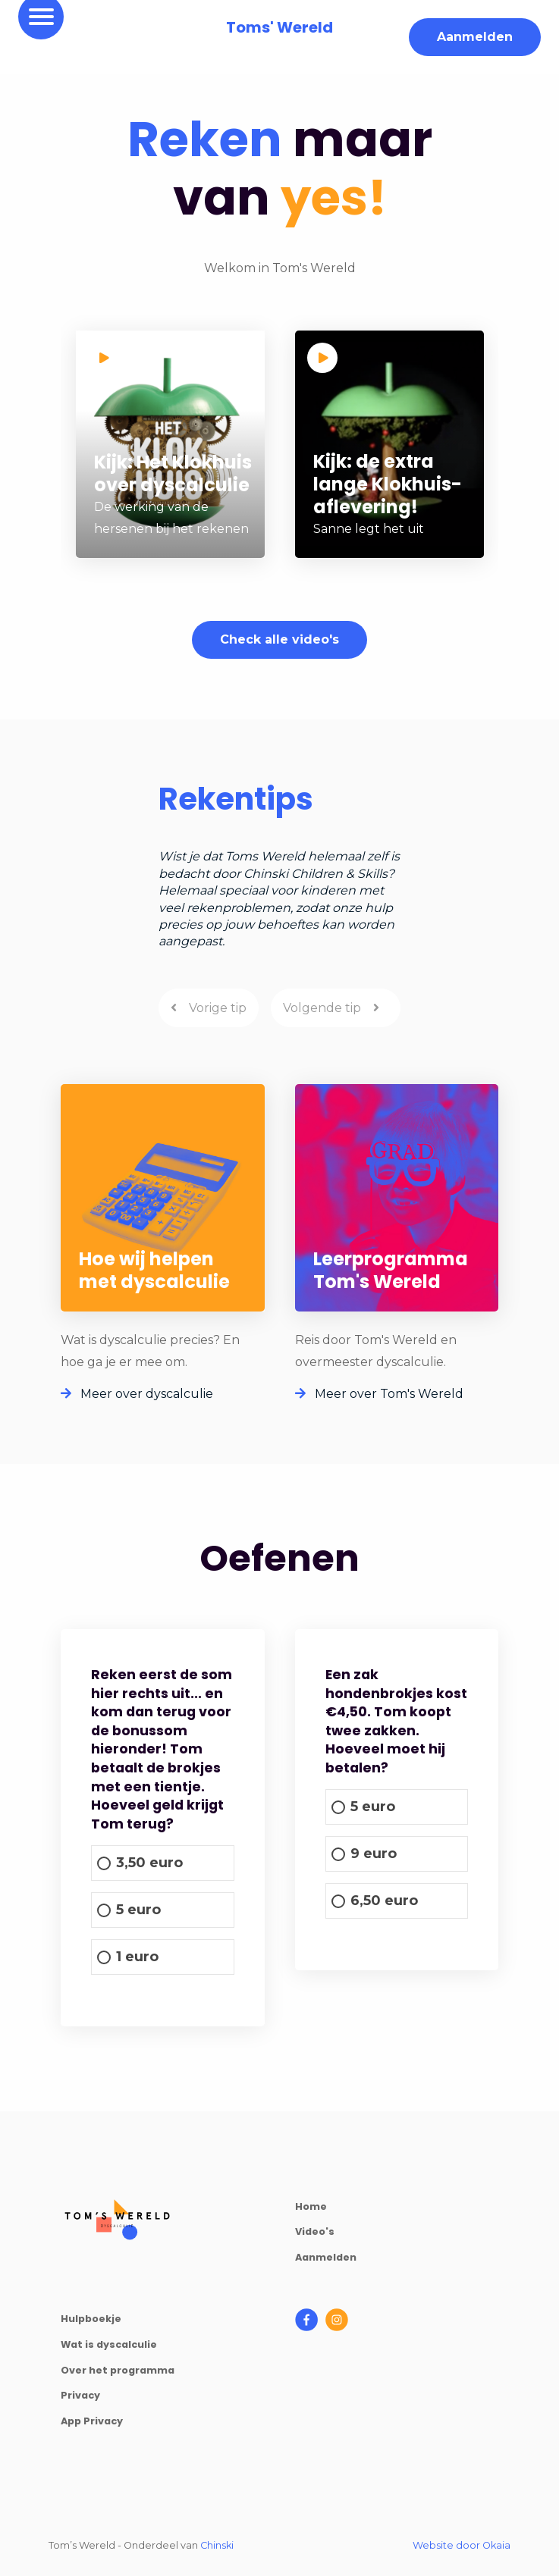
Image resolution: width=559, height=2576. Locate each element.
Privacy (80, 2395)
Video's (314, 2231)
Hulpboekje (91, 2318)
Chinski (217, 2545)
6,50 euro (384, 1901)
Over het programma (117, 2370)
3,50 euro (149, 1863)
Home (311, 2206)
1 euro (137, 1957)
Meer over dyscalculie (137, 1394)
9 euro (373, 1854)
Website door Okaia (461, 2545)
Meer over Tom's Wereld (379, 1394)
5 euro (138, 1910)
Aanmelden (475, 37)
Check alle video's (279, 639)
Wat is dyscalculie (109, 2344)
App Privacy (92, 2421)
